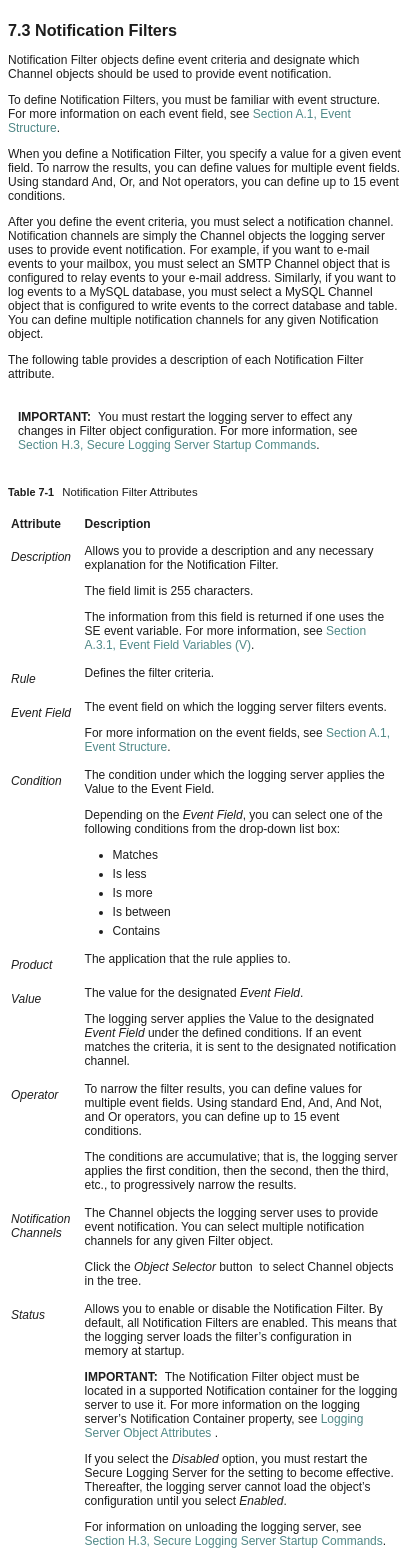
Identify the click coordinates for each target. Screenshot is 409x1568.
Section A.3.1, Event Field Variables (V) (225, 638)
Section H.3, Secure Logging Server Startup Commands (167, 445)
